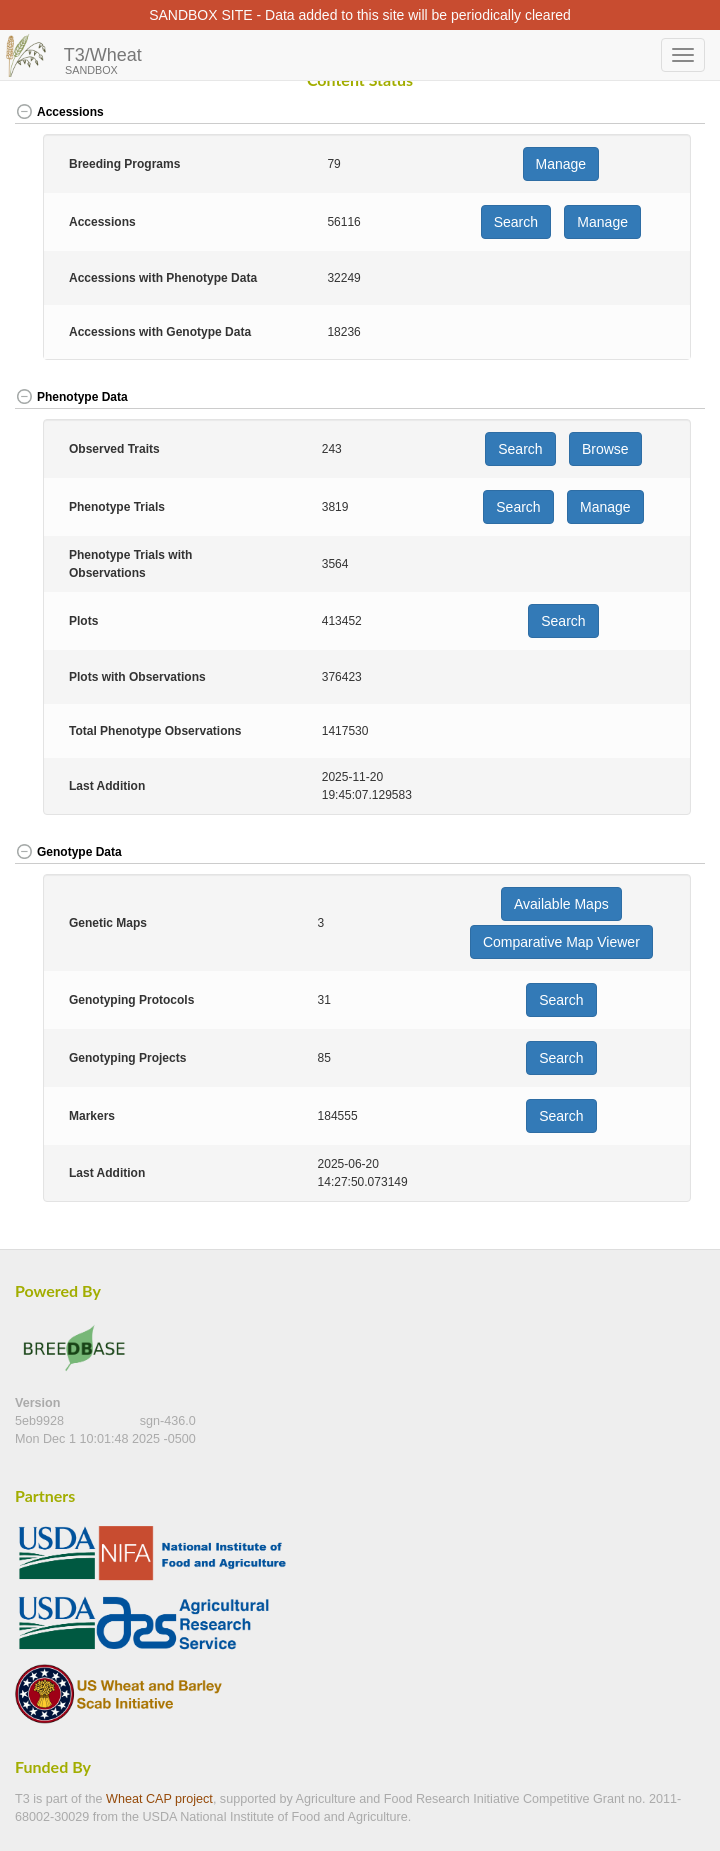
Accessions (59, 112)
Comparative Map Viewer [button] (561, 942)
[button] (670, 113)
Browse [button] (605, 449)
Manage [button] (561, 164)
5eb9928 (41, 1421)
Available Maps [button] (561, 904)
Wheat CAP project (159, 1799)
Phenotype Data (71, 397)
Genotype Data (68, 852)
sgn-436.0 (168, 1421)
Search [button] (516, 222)
